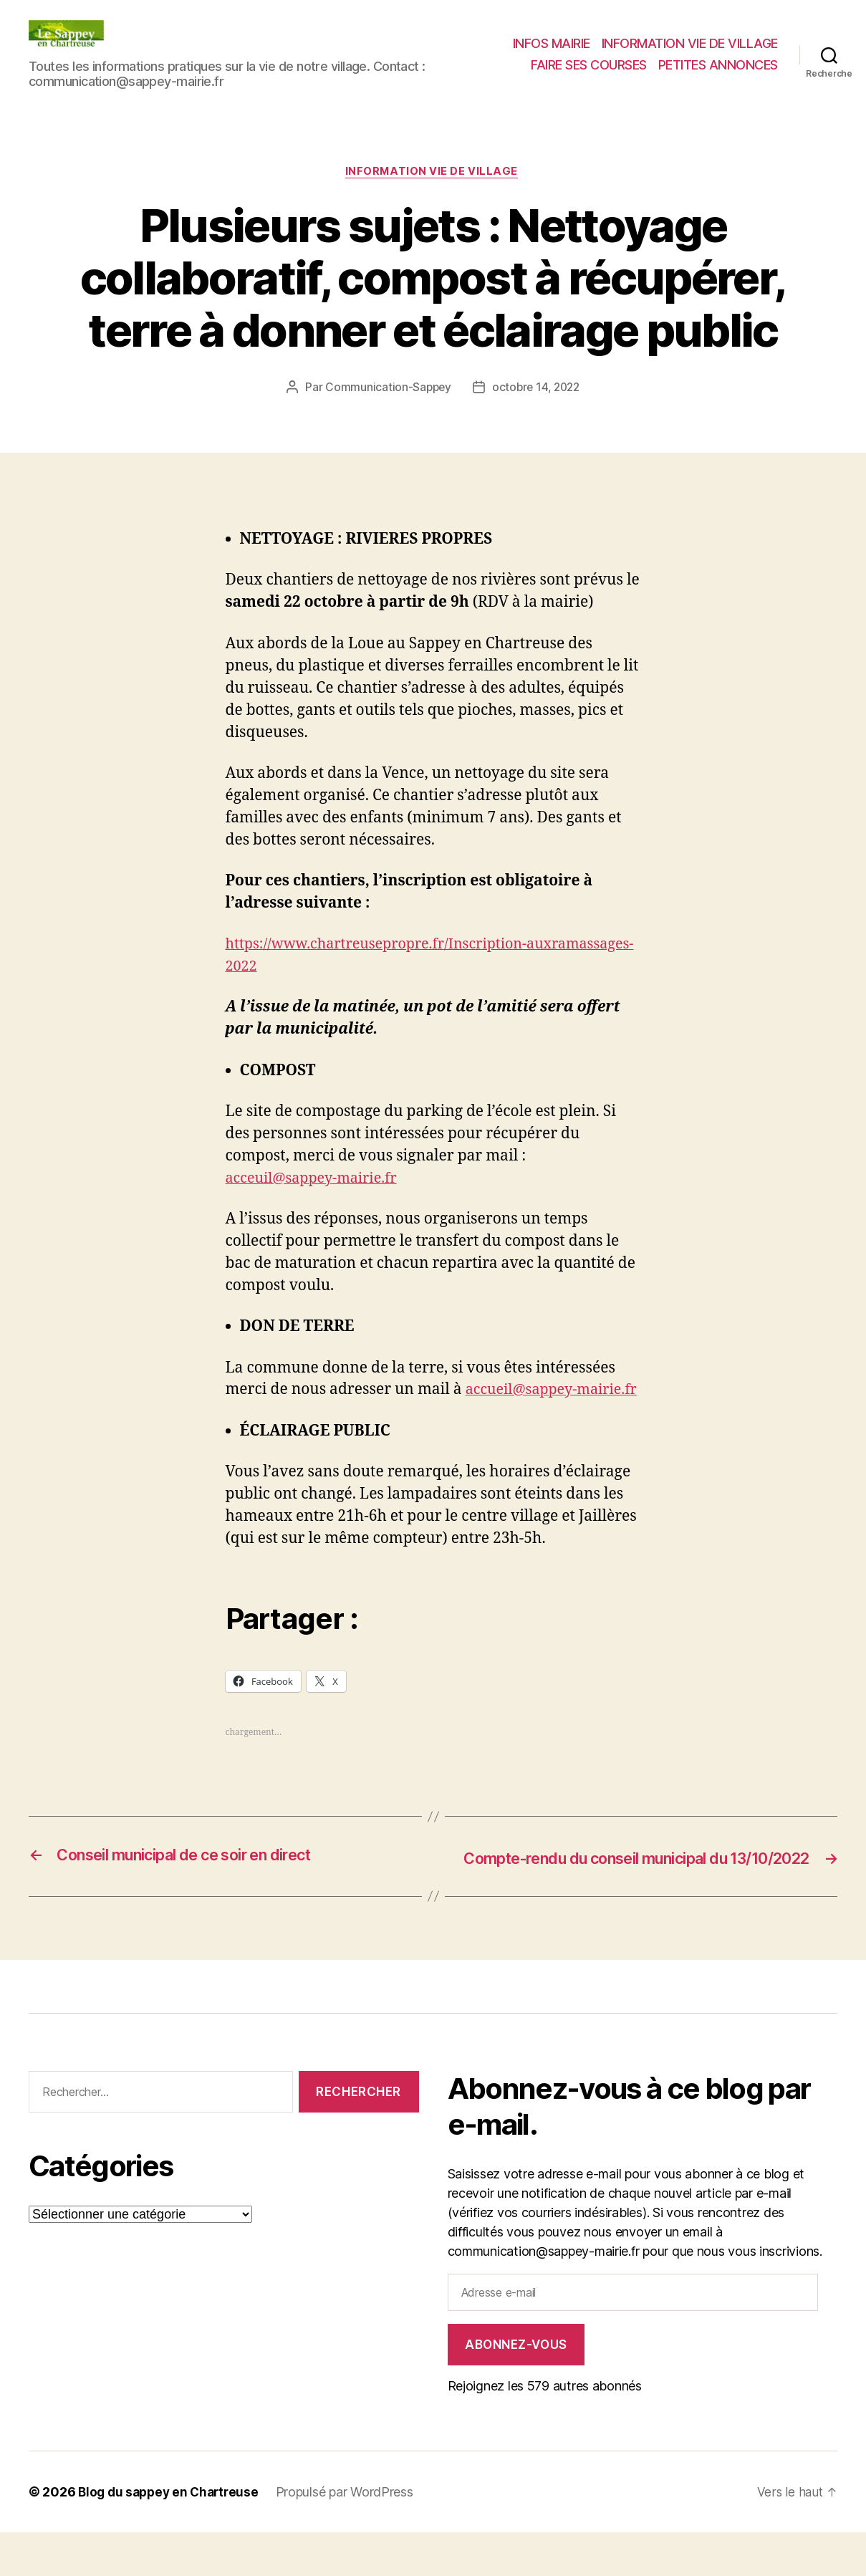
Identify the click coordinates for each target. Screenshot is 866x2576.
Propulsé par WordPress (352, 2535)
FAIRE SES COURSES (589, 64)
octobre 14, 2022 (537, 388)
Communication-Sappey (386, 388)
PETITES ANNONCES (718, 64)
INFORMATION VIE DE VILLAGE (690, 43)
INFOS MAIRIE (551, 43)
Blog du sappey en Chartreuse (172, 2535)
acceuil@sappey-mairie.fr (317, 1179)
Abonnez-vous (516, 2388)
